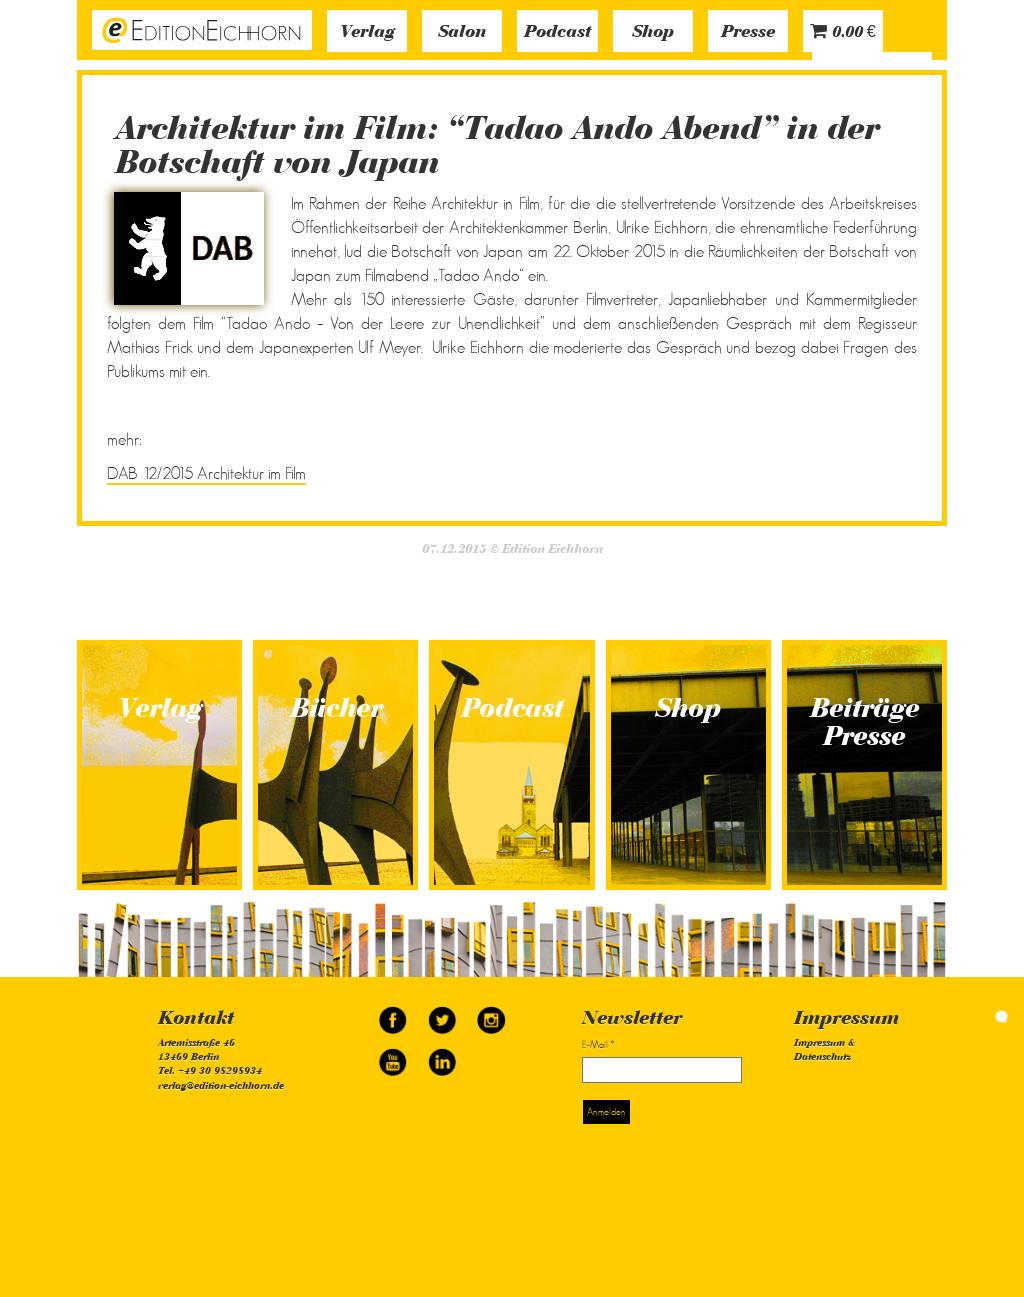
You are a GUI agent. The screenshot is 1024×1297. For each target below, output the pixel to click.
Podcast (557, 33)
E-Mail (598, 1044)
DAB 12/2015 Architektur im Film (206, 473)
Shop (653, 33)
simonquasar (974, 1017)
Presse (748, 33)
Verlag (367, 33)
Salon (462, 33)
